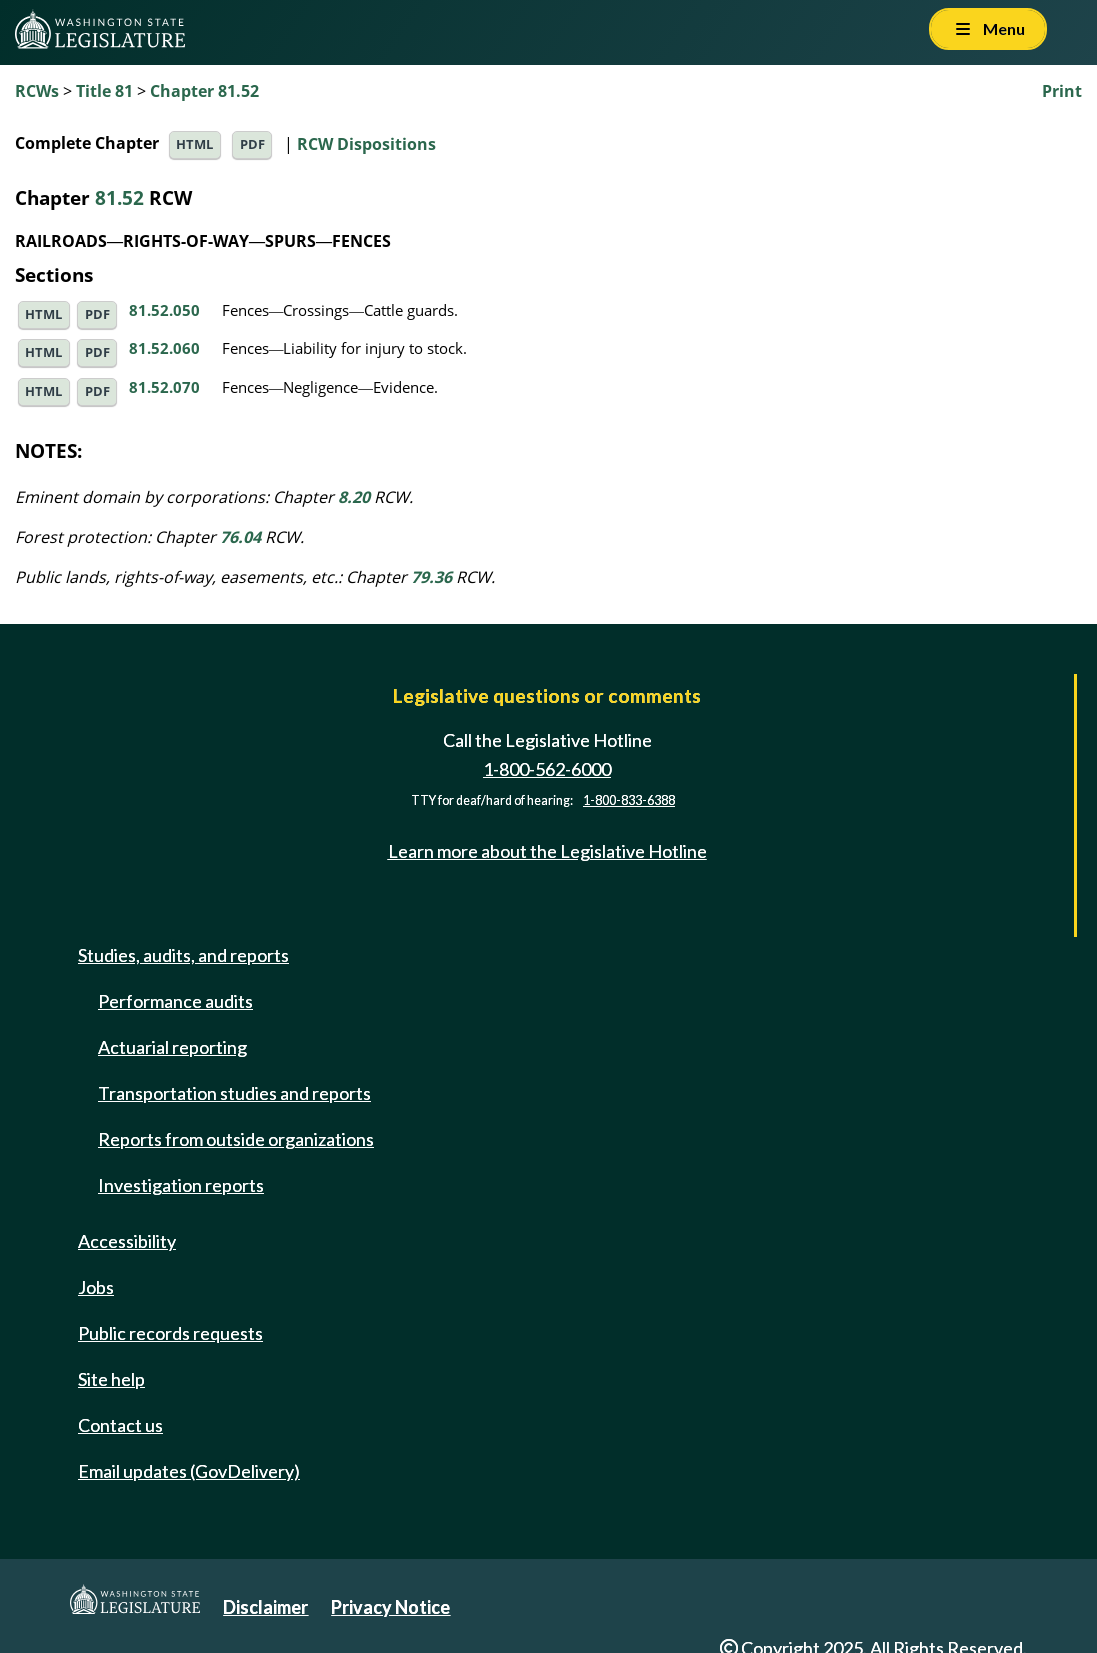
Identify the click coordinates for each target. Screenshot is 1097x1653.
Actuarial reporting (172, 1047)
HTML (194, 144)
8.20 (354, 497)
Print (1062, 91)
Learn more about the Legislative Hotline (547, 851)
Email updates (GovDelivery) (189, 1471)
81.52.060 (164, 348)
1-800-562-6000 (547, 769)
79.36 (431, 577)
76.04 (240, 537)
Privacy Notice (390, 1607)
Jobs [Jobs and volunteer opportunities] (96, 1287)
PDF (252, 144)
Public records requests (170, 1333)
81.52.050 (164, 310)
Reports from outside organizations (236, 1139)
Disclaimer (265, 1607)
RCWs (37, 91)
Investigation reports (181, 1185)
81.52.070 (164, 387)
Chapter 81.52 (204, 91)
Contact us (120, 1425)
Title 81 (104, 91)
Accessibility (127, 1241)
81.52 (119, 197)
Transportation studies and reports (234, 1093)
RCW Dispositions (366, 143)
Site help (111, 1379)
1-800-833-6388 (629, 800)
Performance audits (175, 1001)
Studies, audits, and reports (183, 955)
